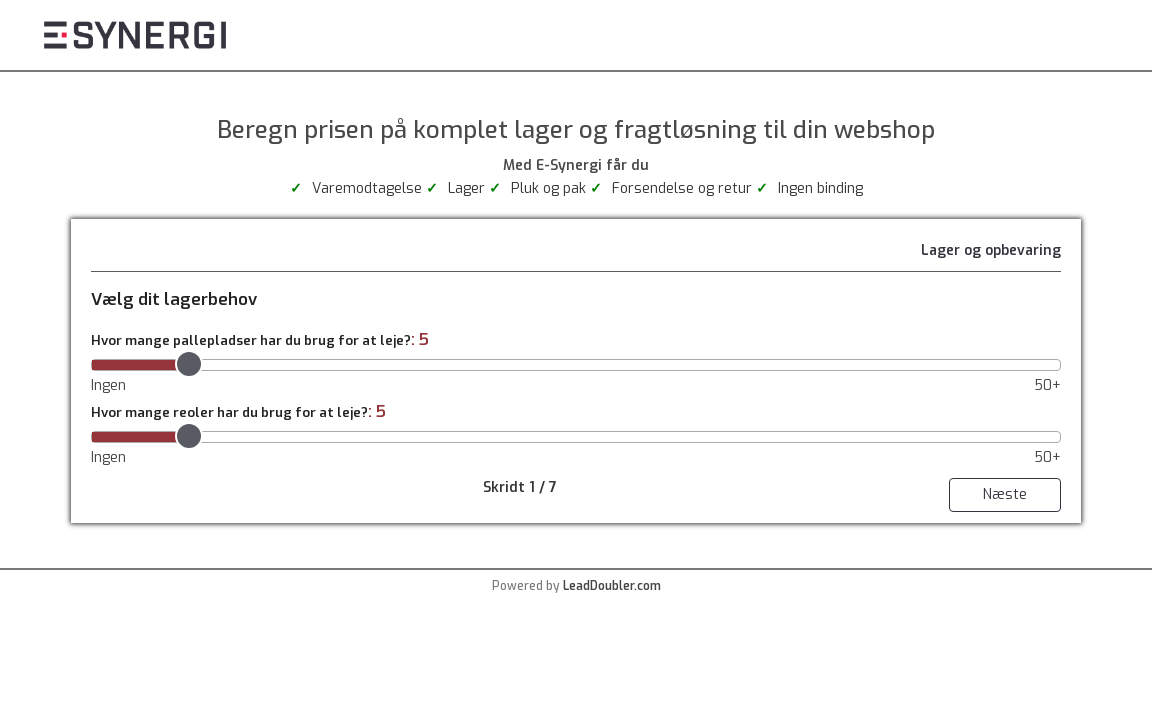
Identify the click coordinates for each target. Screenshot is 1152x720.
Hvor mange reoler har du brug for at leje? (238, 412)
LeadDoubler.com (612, 586)
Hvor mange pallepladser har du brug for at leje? (260, 340)
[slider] (189, 364)
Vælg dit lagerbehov (174, 299)
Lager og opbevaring (991, 250)
